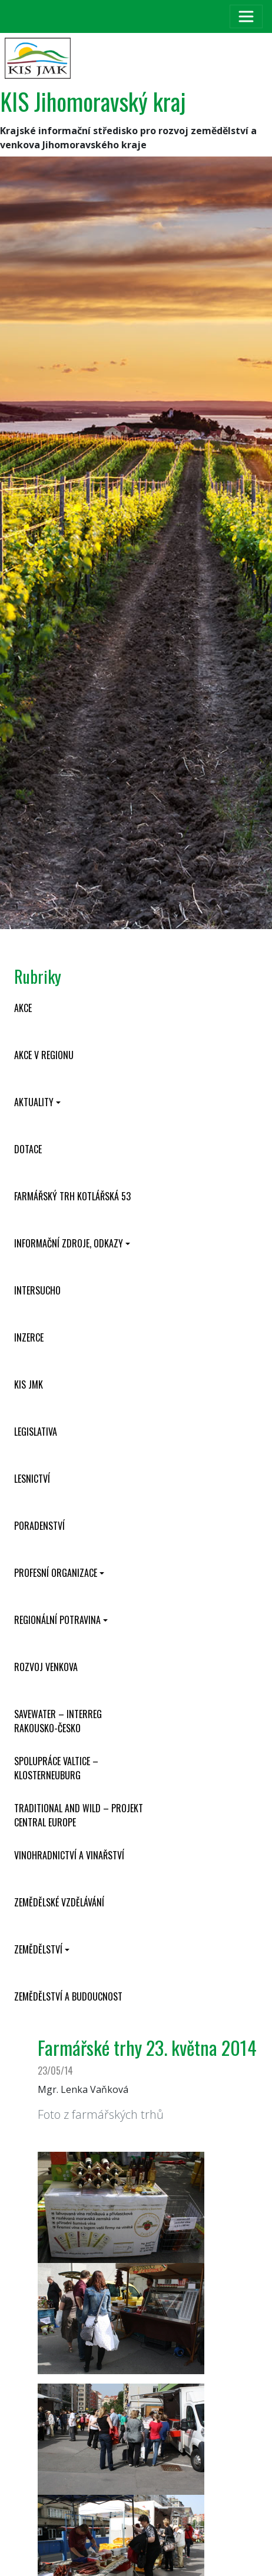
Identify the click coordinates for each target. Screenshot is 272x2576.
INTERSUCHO (37, 1290)
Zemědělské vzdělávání (59, 1902)
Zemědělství (38, 1949)
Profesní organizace (55, 1573)
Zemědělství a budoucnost (68, 1996)
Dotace (28, 1149)
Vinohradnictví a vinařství (69, 1855)
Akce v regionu (44, 1055)
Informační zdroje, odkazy (68, 1243)
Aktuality (34, 1102)
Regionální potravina (57, 1620)
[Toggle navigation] (246, 16)
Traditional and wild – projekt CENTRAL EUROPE (78, 1815)
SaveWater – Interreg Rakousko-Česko (58, 1721)
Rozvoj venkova (46, 1667)
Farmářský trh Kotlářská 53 (72, 1196)
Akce (23, 1008)
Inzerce (29, 1337)
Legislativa (35, 1432)
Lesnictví (32, 1479)
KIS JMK (28, 1384)
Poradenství (39, 1526)
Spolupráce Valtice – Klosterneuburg (56, 1768)
